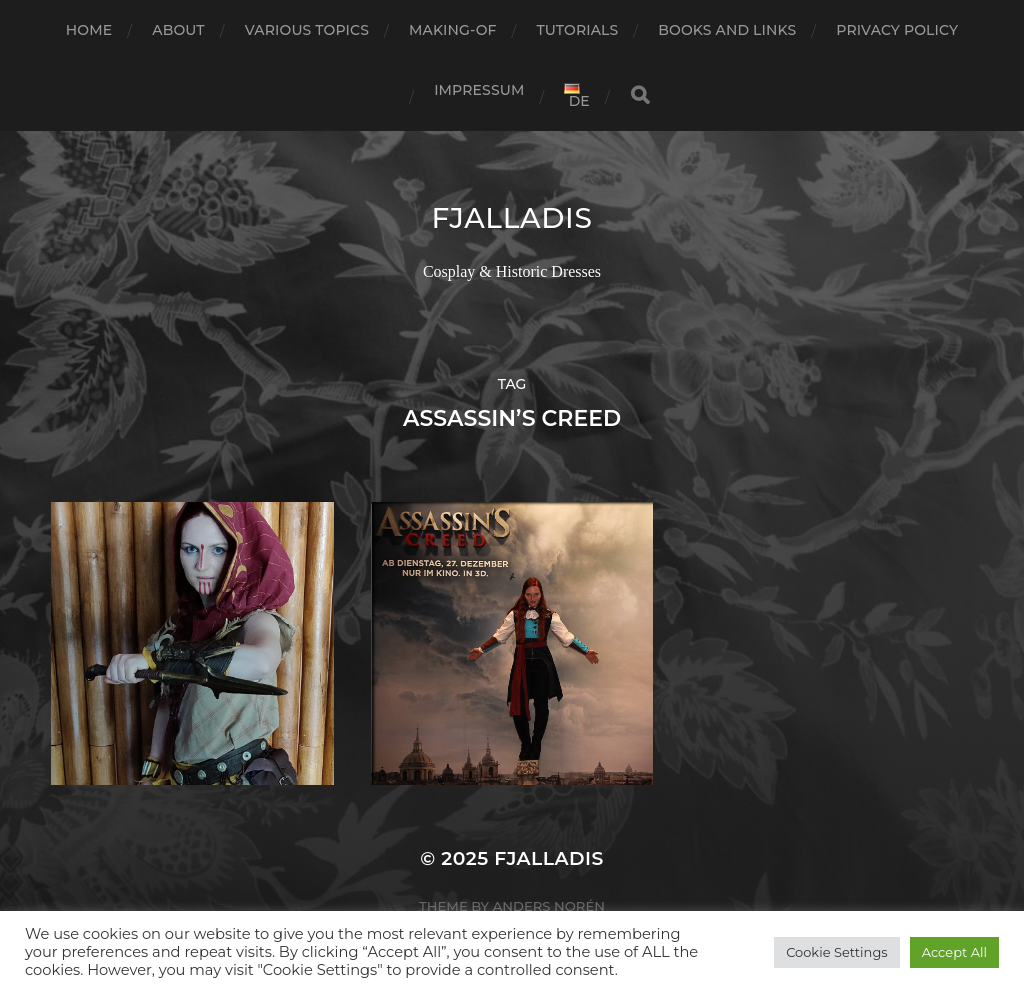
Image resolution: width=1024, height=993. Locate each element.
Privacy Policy (897, 30)
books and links (727, 30)
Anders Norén (549, 906)
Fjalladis (511, 218)
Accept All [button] (954, 952)
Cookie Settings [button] (837, 952)
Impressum (479, 90)
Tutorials (578, 30)
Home (89, 30)
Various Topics (307, 30)
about (178, 30)
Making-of (453, 30)
